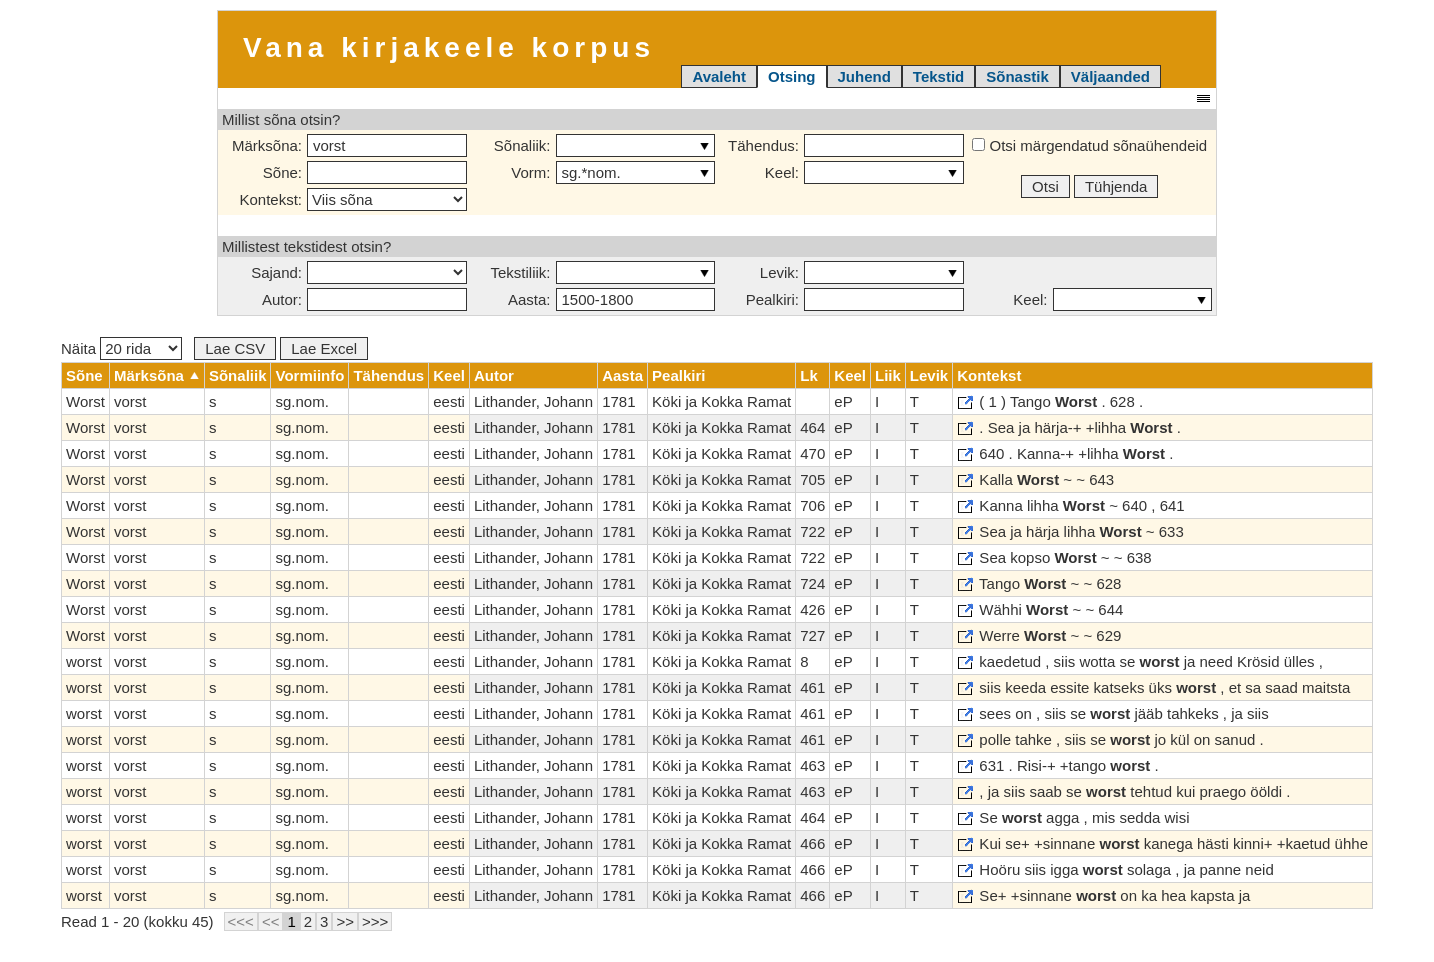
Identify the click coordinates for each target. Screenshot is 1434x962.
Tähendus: (763, 145)
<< (271, 921)
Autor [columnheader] (494, 375)
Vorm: (530, 172)
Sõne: (282, 172)
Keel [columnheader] (449, 375)
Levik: (779, 272)
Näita (121, 348)
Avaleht (719, 76)
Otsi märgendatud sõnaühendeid (1089, 145)
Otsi (1045, 186)
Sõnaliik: (522, 145)
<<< (241, 921)
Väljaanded (1110, 76)
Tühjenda (1116, 186)
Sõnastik (1017, 76)
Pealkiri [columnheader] (678, 375)
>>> (375, 921)
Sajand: (276, 272)
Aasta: (529, 299)
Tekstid (938, 76)
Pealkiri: (772, 299)
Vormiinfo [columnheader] (309, 375)
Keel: (782, 172)
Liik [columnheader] (888, 375)
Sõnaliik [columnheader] (238, 375)
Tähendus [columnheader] (388, 375)
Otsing (792, 76)
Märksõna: (267, 145)
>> (345, 921)
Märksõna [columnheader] (149, 375)
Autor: (282, 299)
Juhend (864, 76)
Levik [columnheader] (929, 375)
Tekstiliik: (520, 272)
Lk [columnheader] (809, 375)
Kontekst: (270, 199)
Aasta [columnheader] (622, 375)
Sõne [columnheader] (84, 375)
